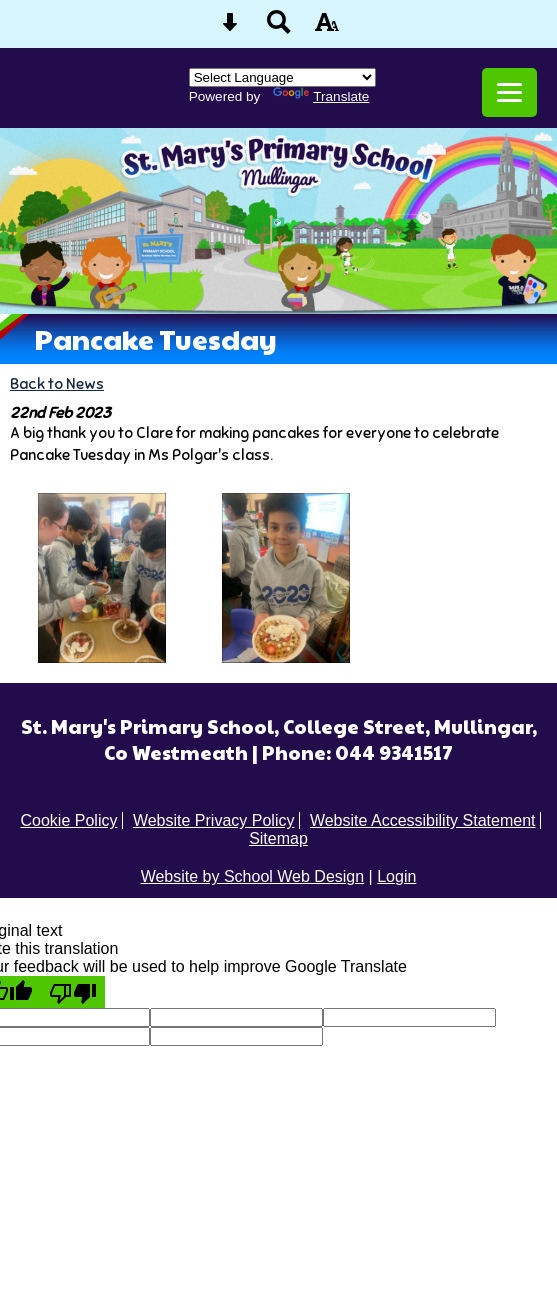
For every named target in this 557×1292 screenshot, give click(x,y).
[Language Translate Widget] (282, 77)
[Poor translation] (73, 992)
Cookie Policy (69, 820)
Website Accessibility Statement (423, 820)
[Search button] (279, 28)
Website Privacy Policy (214, 820)
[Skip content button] (230, 28)
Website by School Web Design (253, 876)
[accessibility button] (327, 28)
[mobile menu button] (509, 92)
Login (396, 876)
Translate (321, 96)
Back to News (57, 383)
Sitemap (278, 838)
